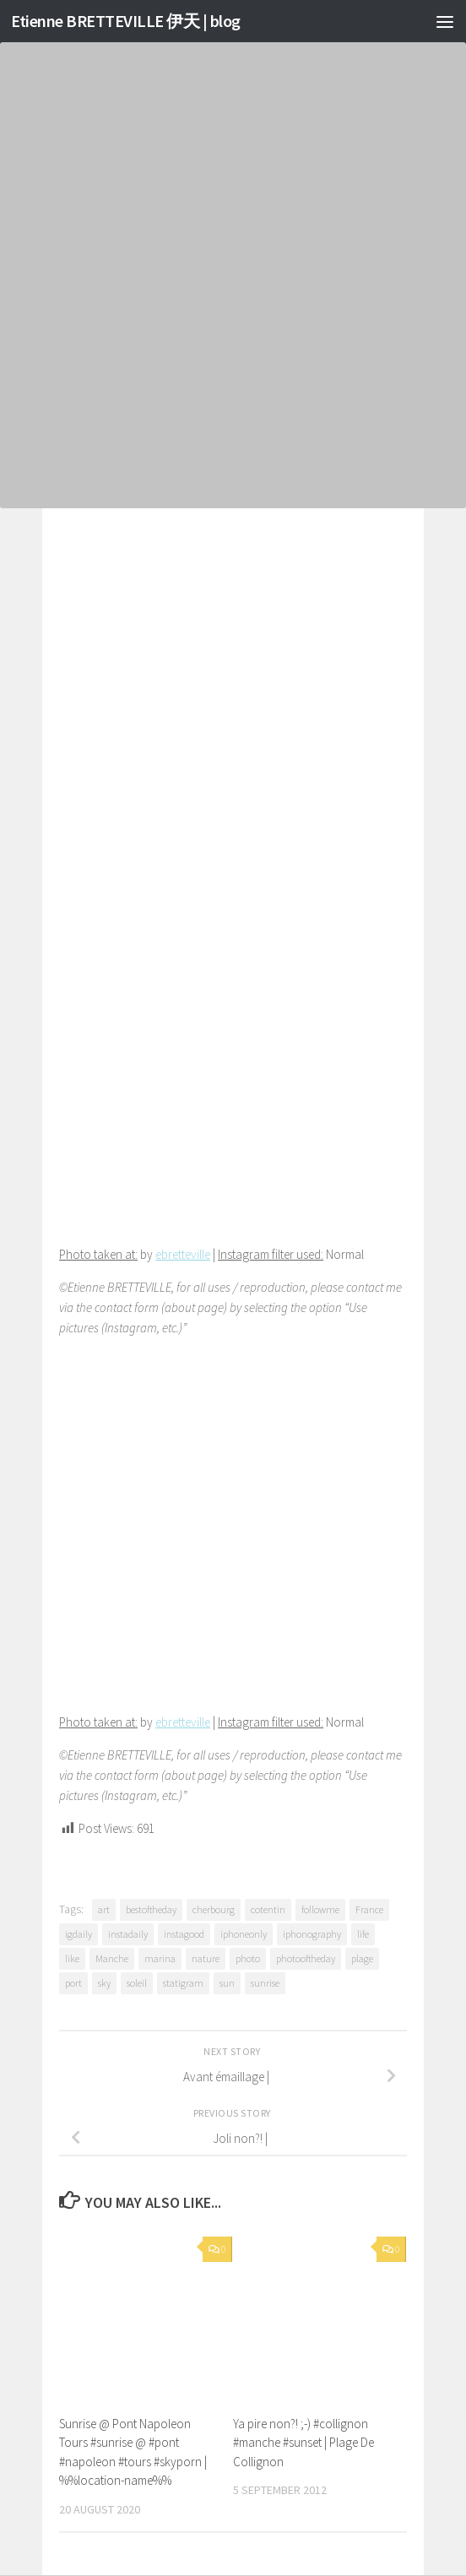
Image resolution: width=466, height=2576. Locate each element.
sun (227, 1983)
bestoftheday (151, 1909)
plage (362, 1958)
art (104, 1909)
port (73, 1983)
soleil (137, 1983)
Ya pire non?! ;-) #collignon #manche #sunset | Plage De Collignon (303, 2443)
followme (320, 1909)
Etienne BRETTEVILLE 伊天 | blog (133, 20)
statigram (183, 1983)
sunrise (265, 1983)
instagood (184, 1934)
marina (160, 1958)
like (72, 1958)
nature (205, 1958)
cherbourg (213, 1909)
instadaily (128, 1934)
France (369, 1909)
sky (104, 1983)
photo (248, 1958)
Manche (111, 1958)
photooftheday (305, 1958)
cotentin (268, 1909)
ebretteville (182, 1254)
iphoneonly (243, 1934)
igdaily (78, 1934)
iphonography (312, 1934)
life (363, 1934)
